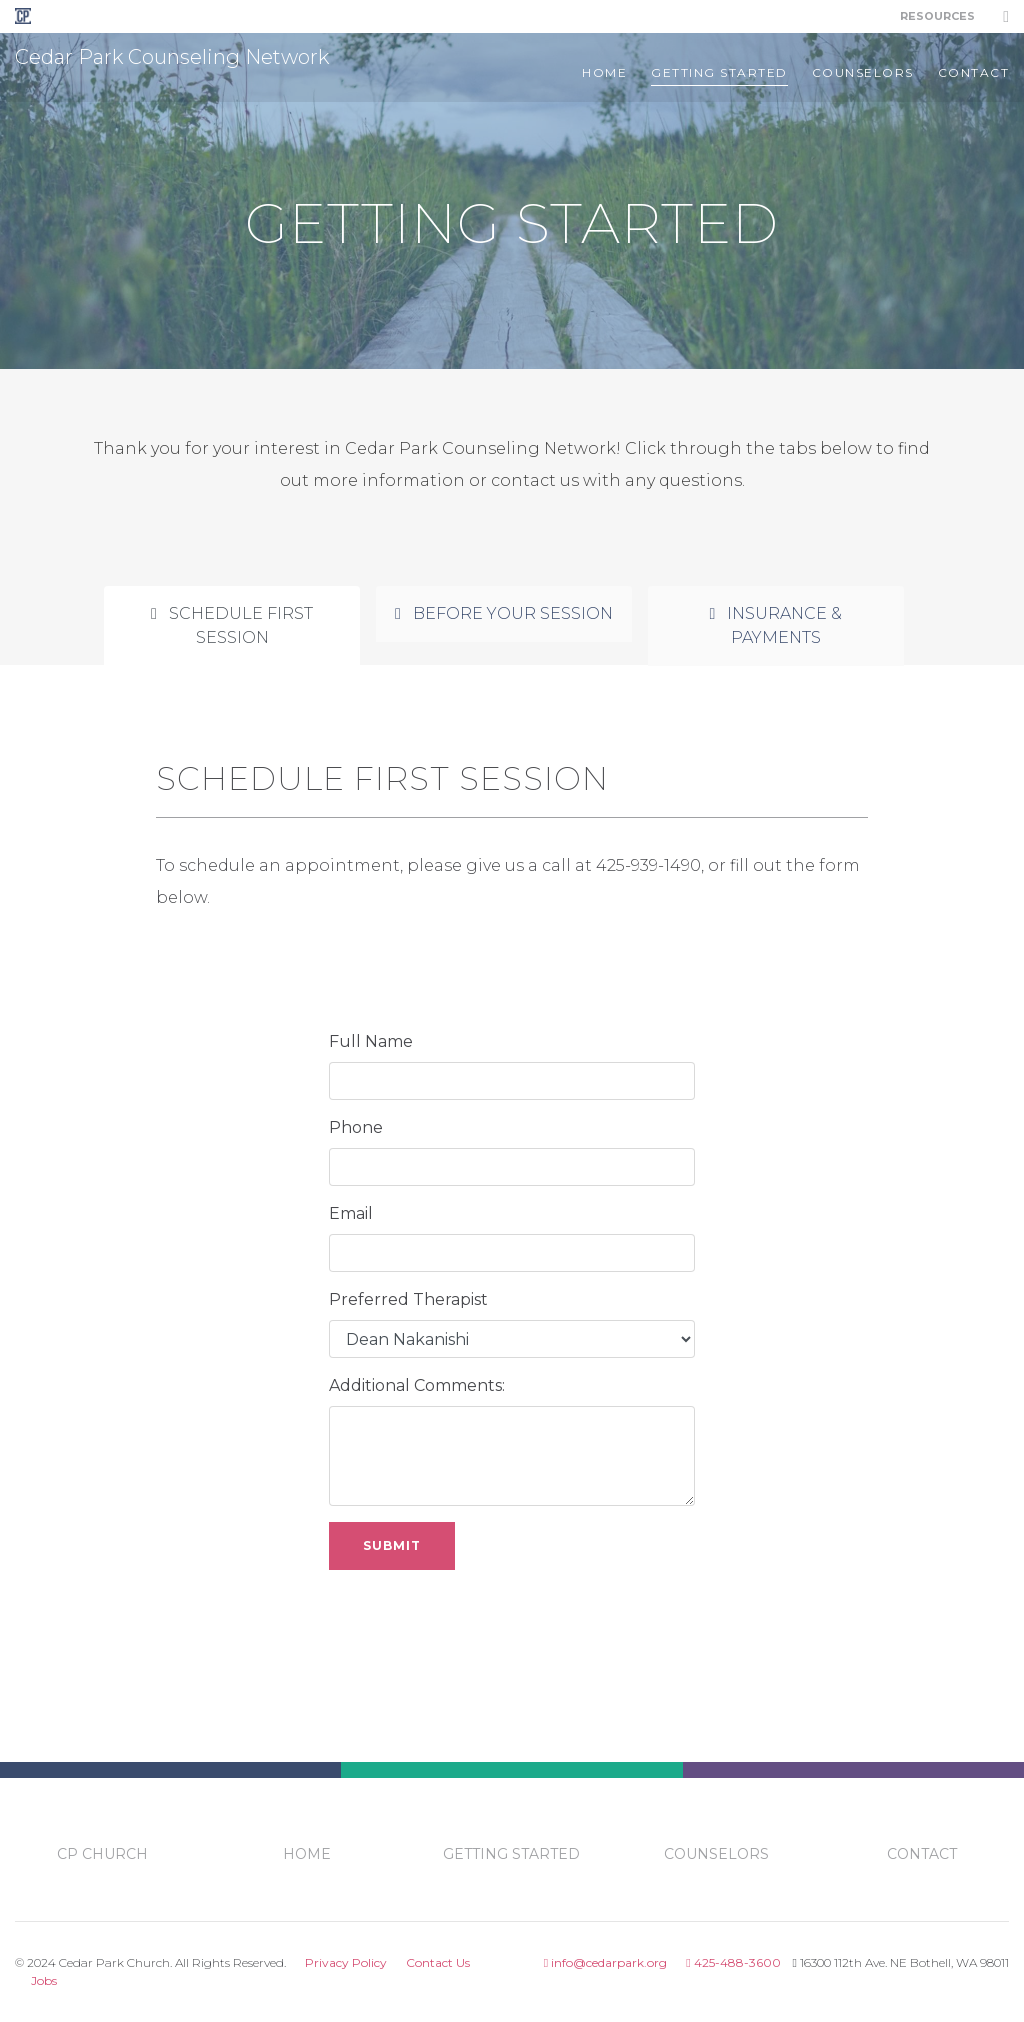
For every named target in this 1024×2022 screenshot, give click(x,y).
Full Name (371, 1041)
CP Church (102, 1854)
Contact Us (438, 1962)
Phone (356, 1127)
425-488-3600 (733, 1962)
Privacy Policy (346, 1962)
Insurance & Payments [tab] (776, 625)
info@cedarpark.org (605, 1962)
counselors (863, 72)
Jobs (44, 1980)
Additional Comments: (417, 1385)
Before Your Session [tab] (504, 613)
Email (351, 1213)
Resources (937, 16)
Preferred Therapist (408, 1299)
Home (604, 72)
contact (974, 72)
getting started (719, 72)
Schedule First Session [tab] (232, 625)
